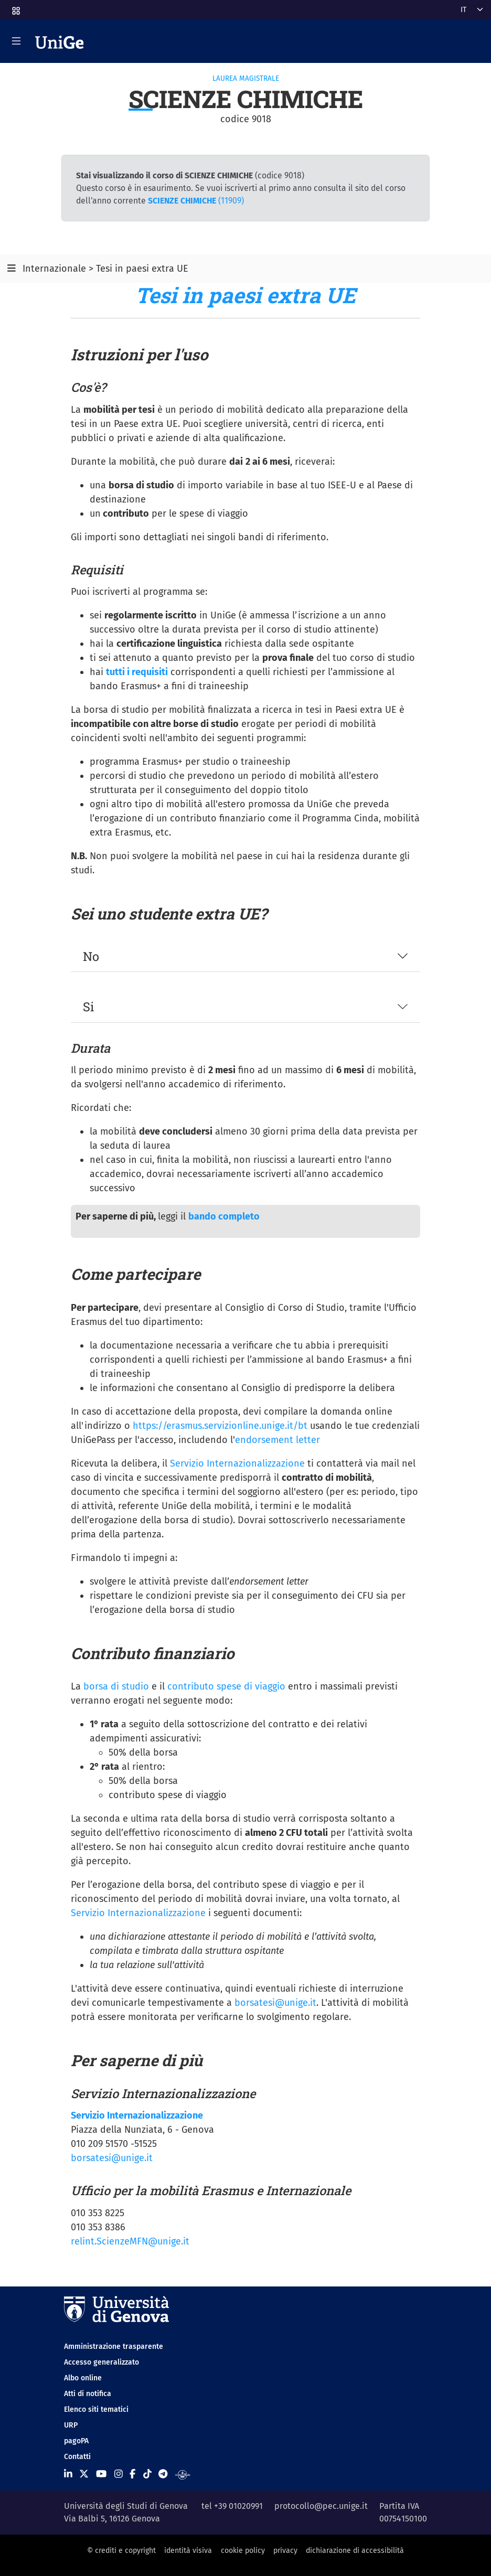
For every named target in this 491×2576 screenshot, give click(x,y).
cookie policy (243, 2550)
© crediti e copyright (121, 2550)
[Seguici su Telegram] (162, 2473)
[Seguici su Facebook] (132, 2473)
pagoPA (76, 2440)
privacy (285, 2550)
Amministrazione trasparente (113, 2346)
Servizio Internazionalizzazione (237, 1463)
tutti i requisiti (137, 672)
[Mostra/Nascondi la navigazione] (16, 41)
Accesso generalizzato (101, 2362)
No (91, 956)
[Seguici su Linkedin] (68, 2473)
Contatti (77, 2456)
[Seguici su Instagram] (118, 2473)
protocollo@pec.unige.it (321, 2506)
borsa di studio (116, 1686)
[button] (15, 7)
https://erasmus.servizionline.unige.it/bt (220, 1425)
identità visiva (188, 2550)
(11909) (196, 201)
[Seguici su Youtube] (101, 2473)
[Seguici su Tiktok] (147, 2473)
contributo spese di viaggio (226, 1686)
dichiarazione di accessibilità (355, 2550)
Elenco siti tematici (96, 2409)
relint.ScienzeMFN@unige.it (130, 2241)
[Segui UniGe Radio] (182, 2473)
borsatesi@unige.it (275, 2002)
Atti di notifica (87, 2393)
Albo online (83, 2378)
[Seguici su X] (84, 2473)
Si (88, 1006)
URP (71, 2425)
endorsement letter (277, 1440)
